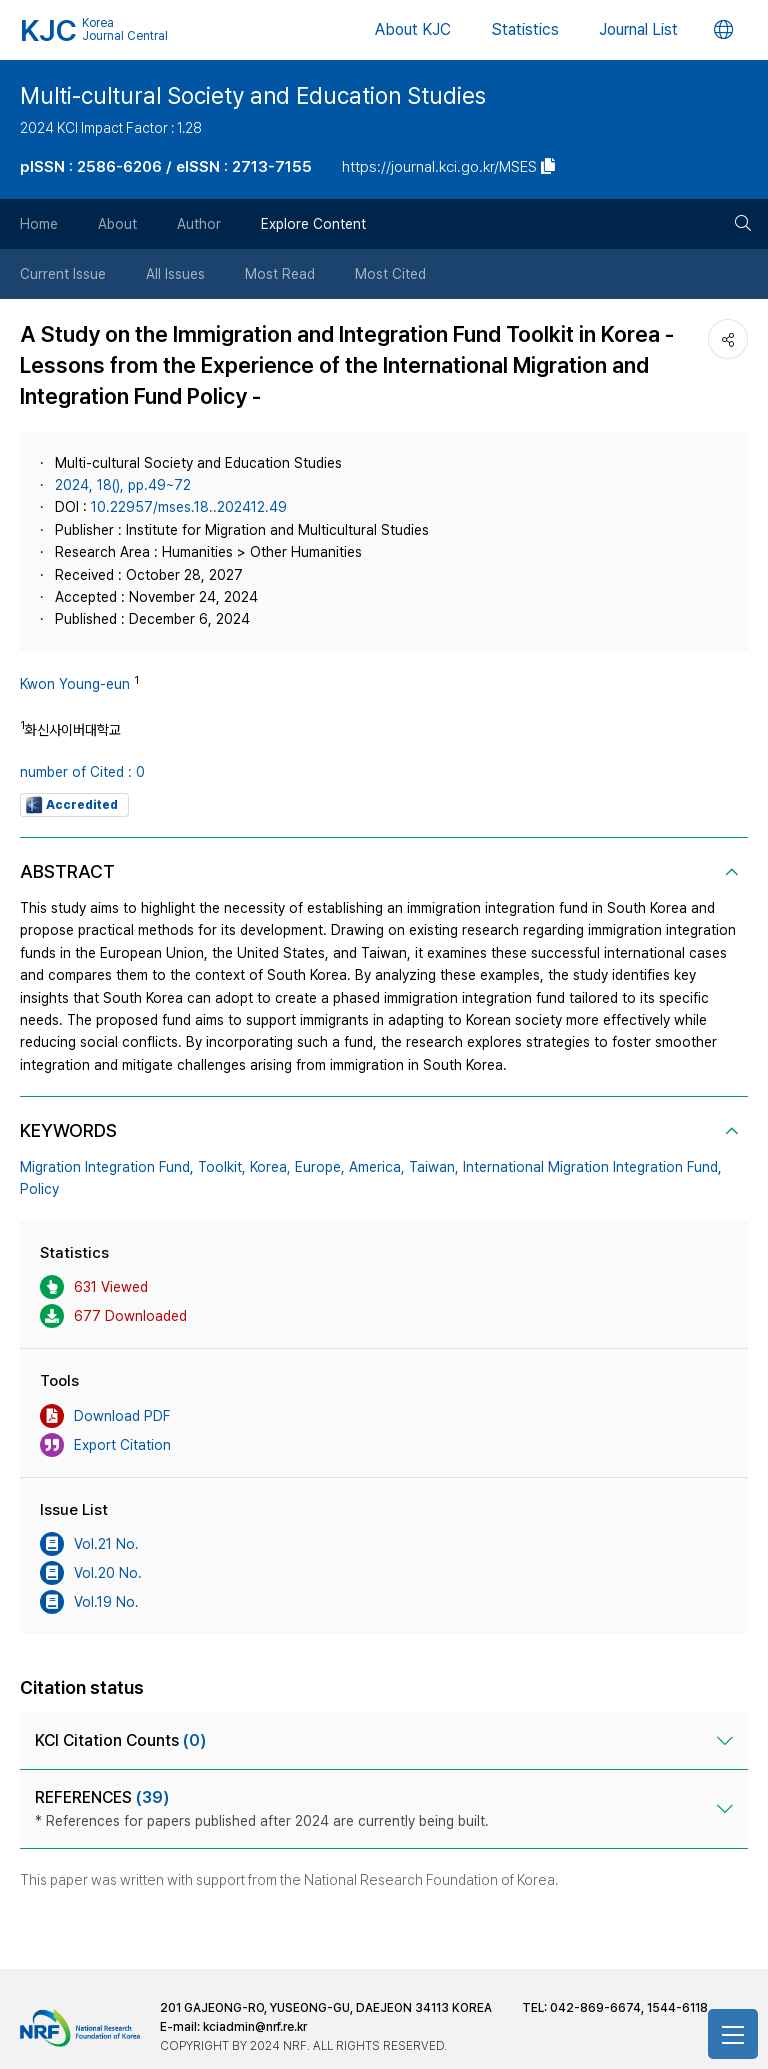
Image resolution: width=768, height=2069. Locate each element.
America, (377, 1167)
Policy (39, 1189)
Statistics (525, 29)
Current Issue (63, 274)
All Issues (175, 274)
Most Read (280, 274)
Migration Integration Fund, (107, 1167)
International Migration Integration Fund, (592, 1167)
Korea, (270, 1167)
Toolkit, (222, 1167)
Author (199, 224)
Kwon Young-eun (75, 684)
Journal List (638, 29)
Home (39, 224)
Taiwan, (434, 1167)
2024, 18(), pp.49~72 (123, 485)
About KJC (413, 29)
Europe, (320, 1167)
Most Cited (390, 274)
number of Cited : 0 (82, 772)
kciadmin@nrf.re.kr (255, 2027)
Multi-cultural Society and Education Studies (253, 96)
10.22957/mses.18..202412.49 (189, 507)
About (117, 224)
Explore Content (313, 224)
